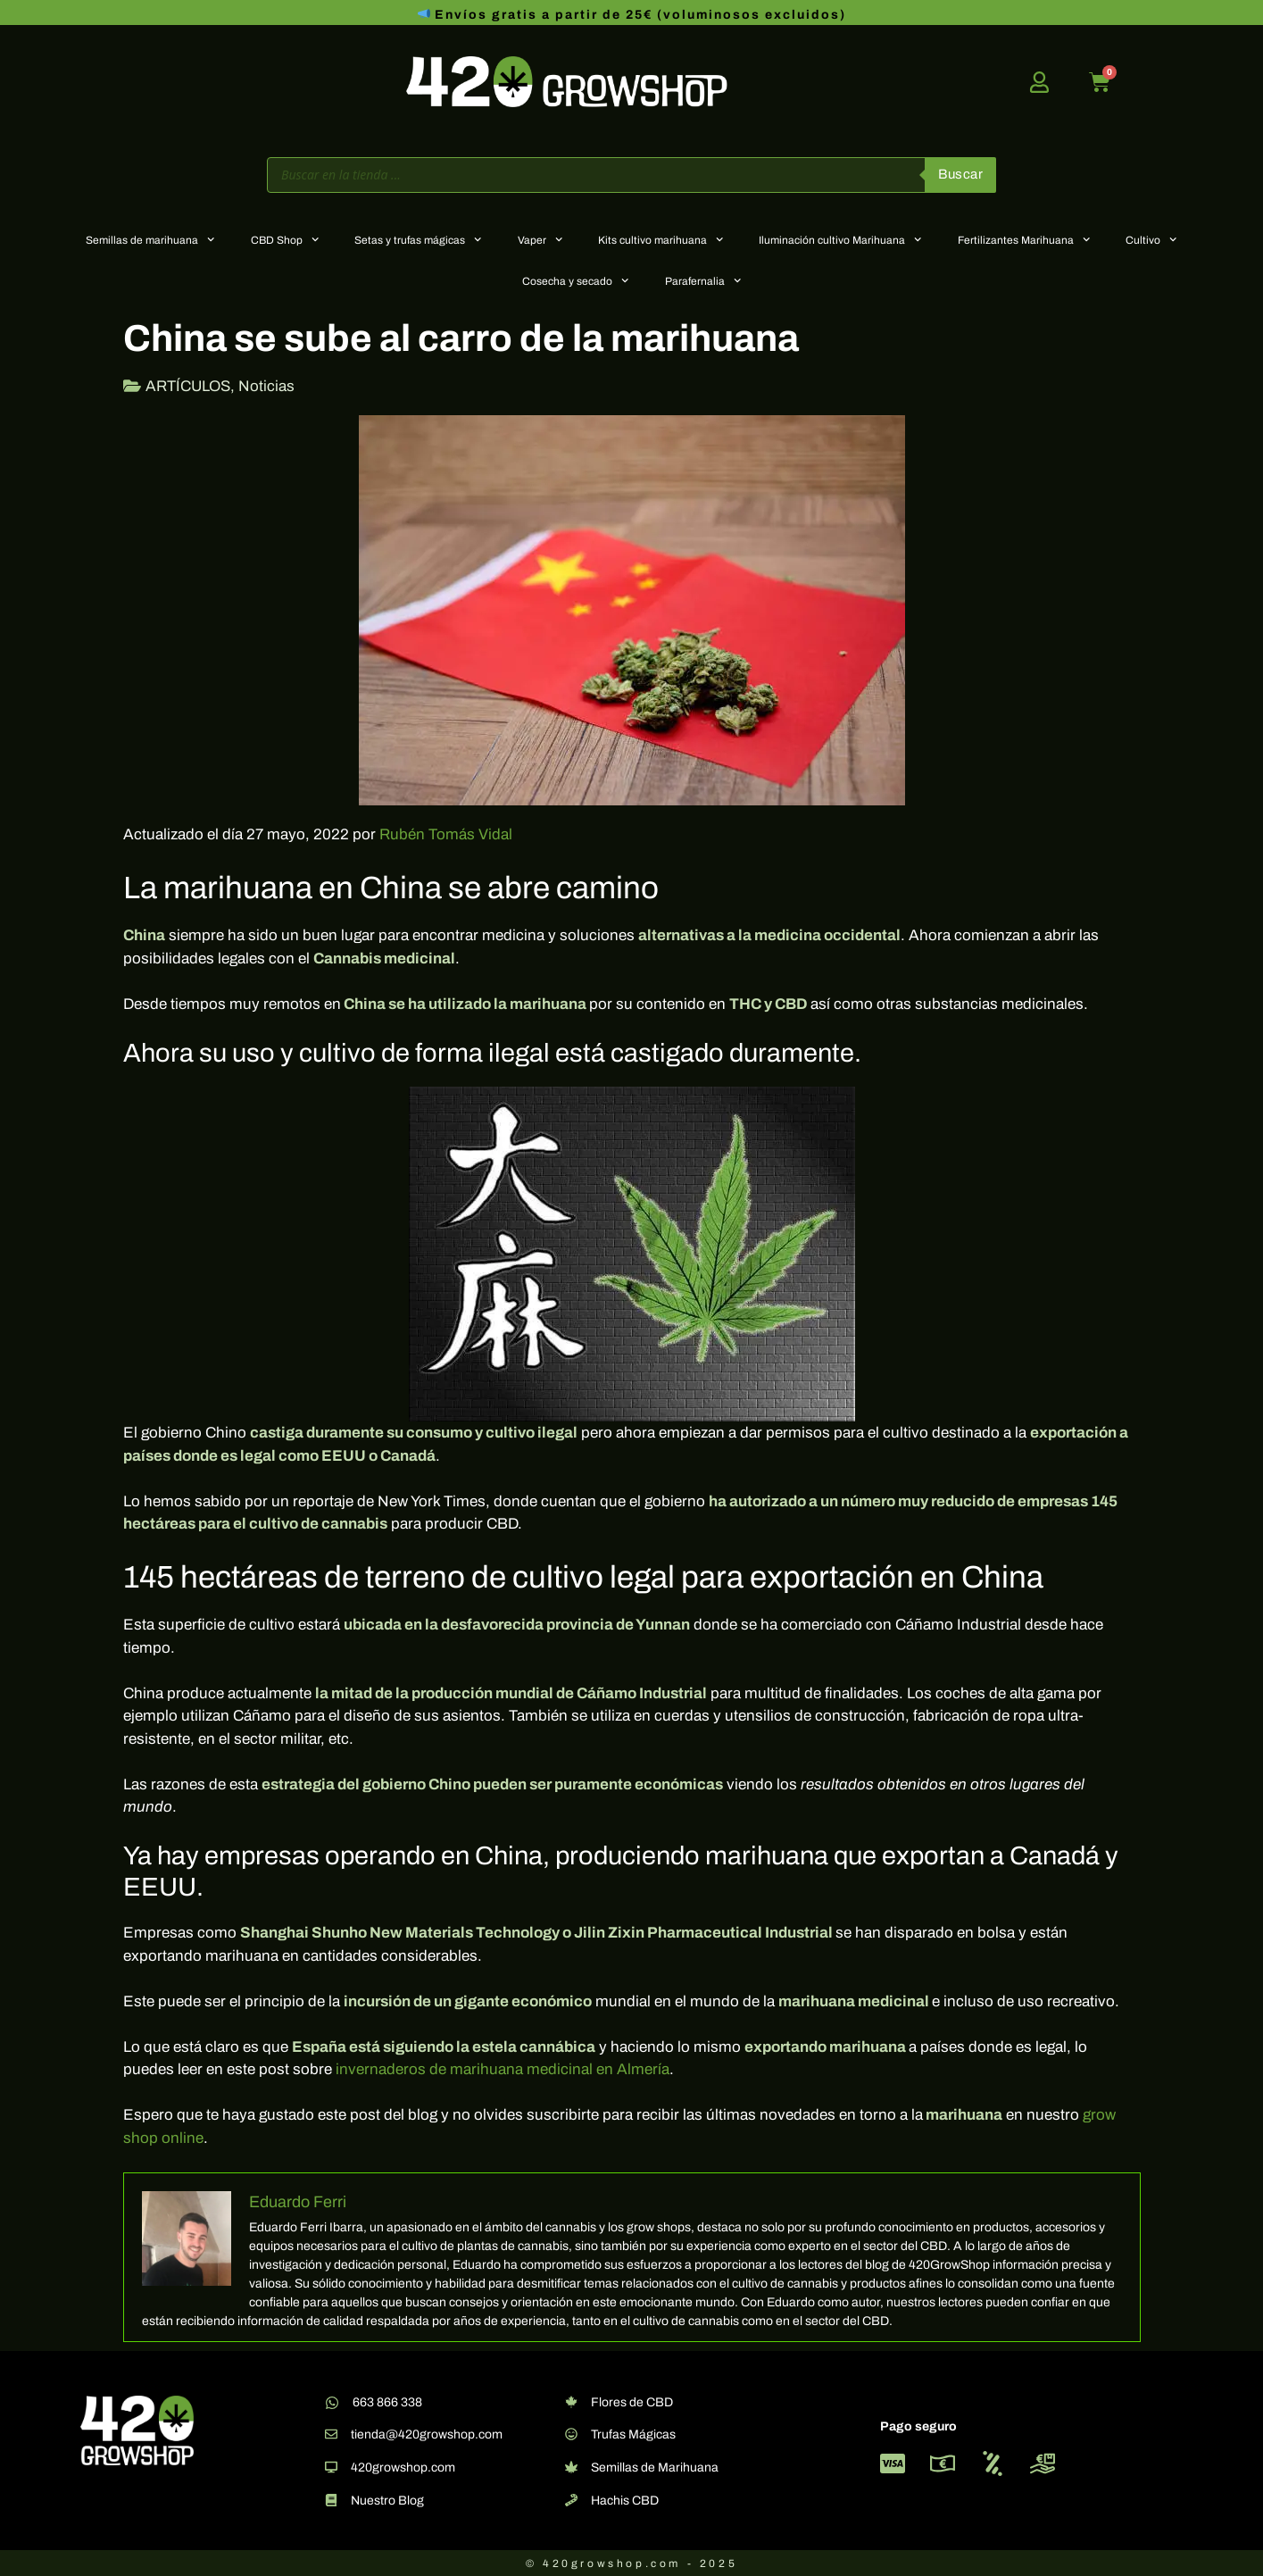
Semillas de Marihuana (655, 2467)
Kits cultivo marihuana (660, 239)
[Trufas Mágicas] (571, 2434)
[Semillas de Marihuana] (571, 2467)
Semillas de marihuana (150, 239)
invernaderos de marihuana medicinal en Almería (502, 2069)
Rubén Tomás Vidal (445, 834)
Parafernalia (703, 280)
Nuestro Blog (387, 2500)
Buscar (960, 174)
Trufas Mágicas (633, 2434)
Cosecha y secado (575, 280)
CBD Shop (285, 239)
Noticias (266, 386)
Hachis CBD (625, 2500)
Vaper (540, 239)
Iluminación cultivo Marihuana (840, 239)
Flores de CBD (632, 2402)
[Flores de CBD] (571, 2402)
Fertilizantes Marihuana (1024, 239)
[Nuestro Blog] (331, 2500)
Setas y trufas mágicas (417, 239)
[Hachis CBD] (571, 2500)
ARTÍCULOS (187, 386)
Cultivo (1151, 239)
